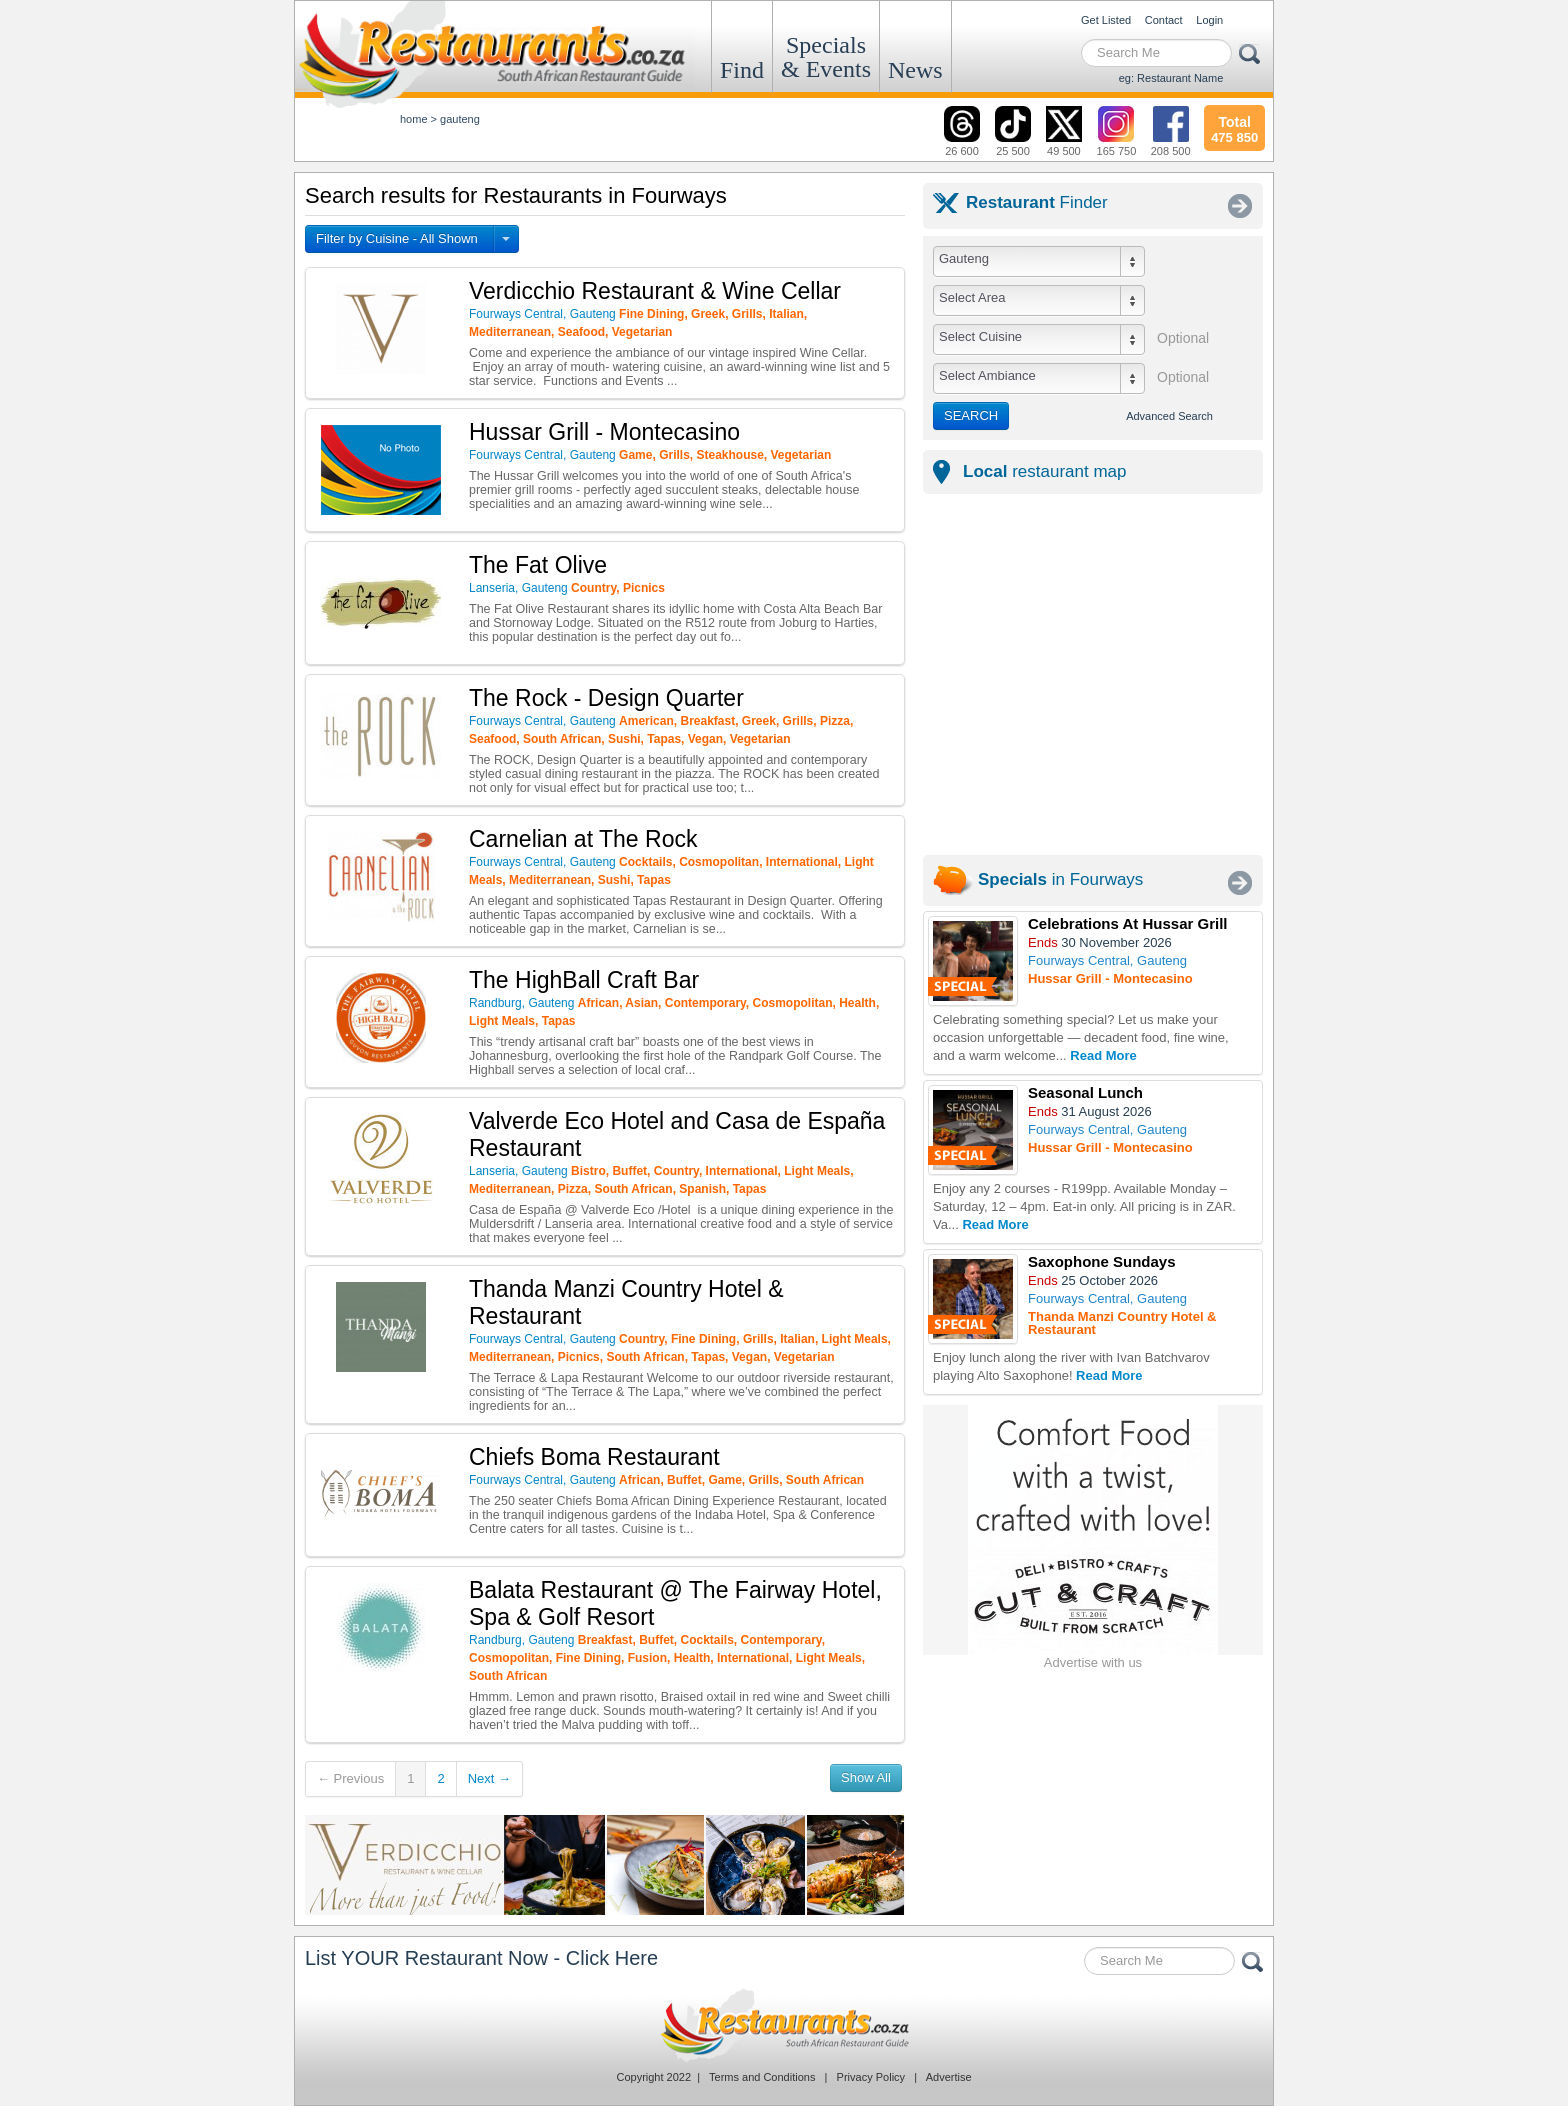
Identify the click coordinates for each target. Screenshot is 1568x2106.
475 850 (1234, 127)
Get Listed (1106, 20)
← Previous (350, 1778)
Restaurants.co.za (784, 2025)
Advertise (949, 2077)
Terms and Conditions (762, 2077)
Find (742, 70)
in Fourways (1060, 879)
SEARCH (971, 415)
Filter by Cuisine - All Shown (397, 238)
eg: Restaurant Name (1171, 78)
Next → (489, 1778)
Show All (866, 1777)
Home (414, 119)
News (915, 70)
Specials (826, 57)
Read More (1103, 1055)
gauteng (460, 119)
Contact (1164, 20)
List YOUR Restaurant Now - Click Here (481, 1958)
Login (1209, 20)
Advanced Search (1169, 416)
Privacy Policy (871, 2077)
